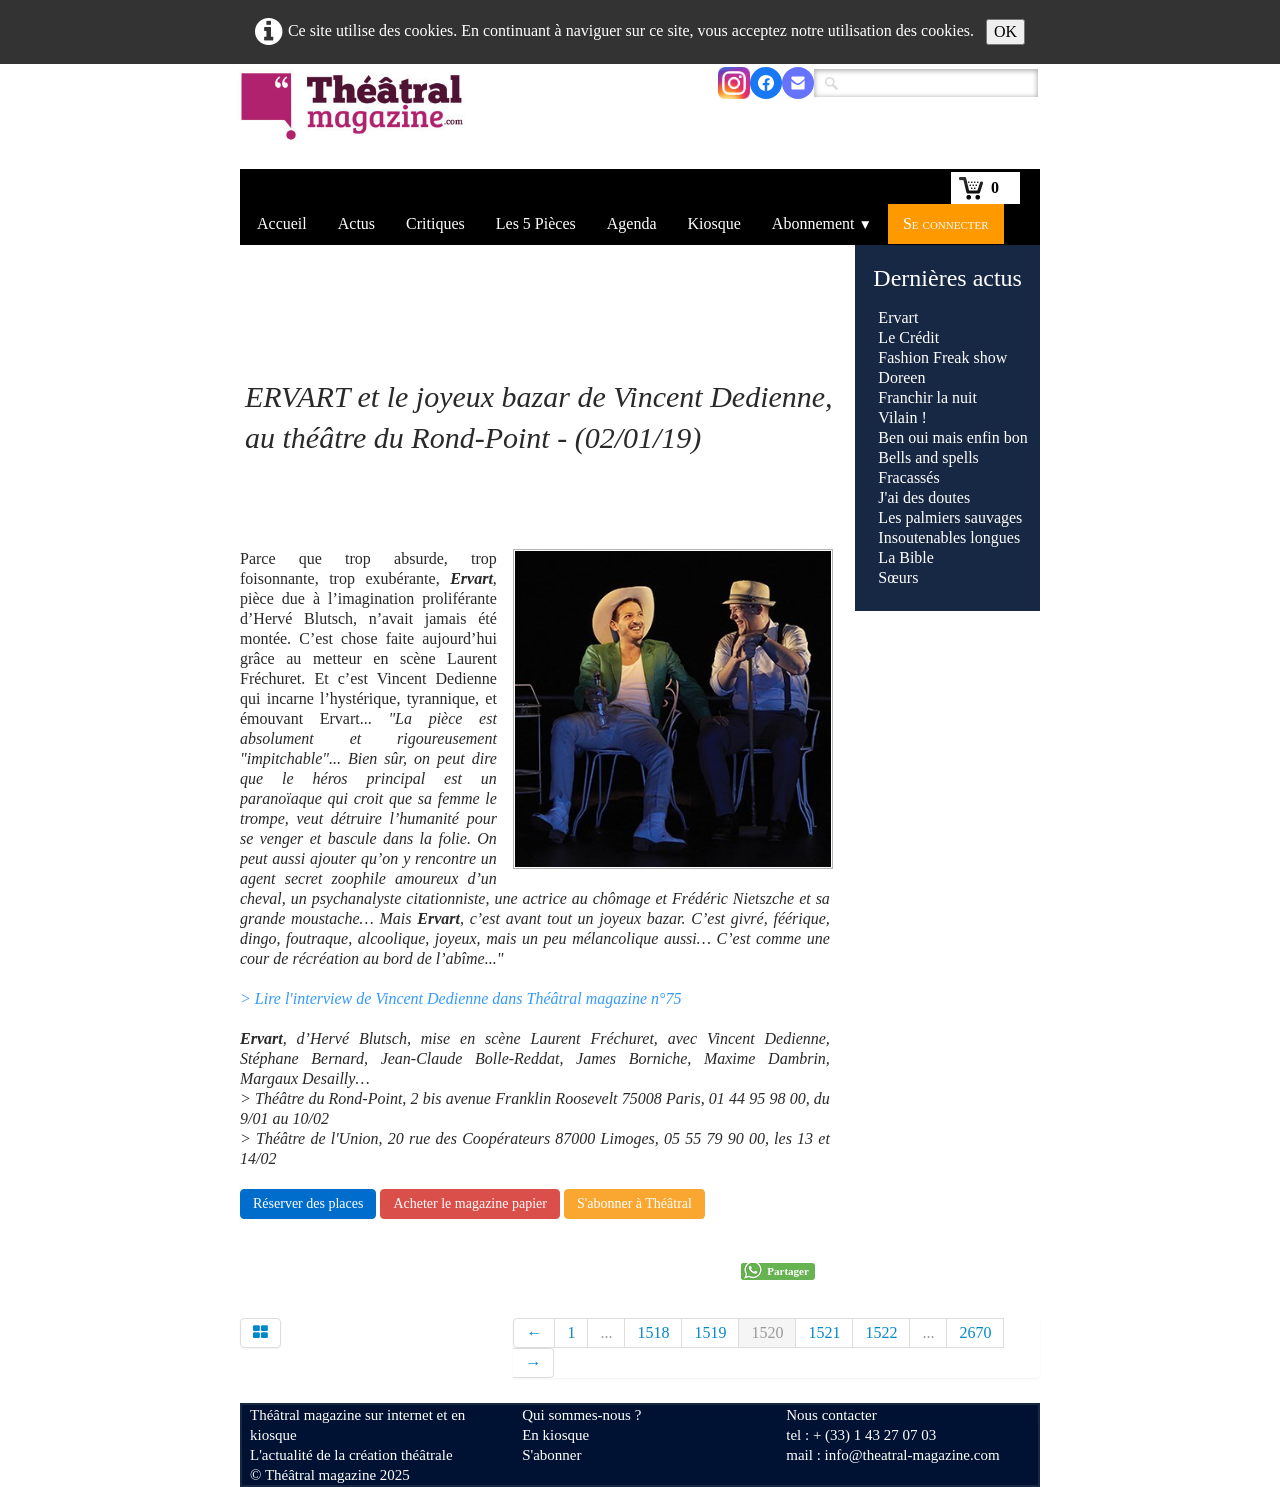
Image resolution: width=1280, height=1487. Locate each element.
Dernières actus (947, 278)
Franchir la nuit (927, 397)
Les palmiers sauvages (950, 517)
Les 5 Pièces (536, 223)
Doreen (901, 377)
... (606, 1332)
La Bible (906, 557)
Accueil (282, 223)
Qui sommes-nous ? (581, 1415)
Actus (356, 223)
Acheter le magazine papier (470, 1203)
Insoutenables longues (949, 537)
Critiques (435, 223)
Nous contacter (831, 1415)
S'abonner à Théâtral (634, 1203)
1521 (824, 1332)
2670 (975, 1332)
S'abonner (551, 1455)
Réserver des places (308, 1203)
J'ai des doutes (924, 497)
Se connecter (946, 223)
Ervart (898, 317)
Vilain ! (902, 417)
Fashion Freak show (942, 357)
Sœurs (898, 577)
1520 (767, 1332)
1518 (653, 1332)
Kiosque (714, 223)
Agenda (632, 223)
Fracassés (908, 477)
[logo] (355, 119)
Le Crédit (908, 337)
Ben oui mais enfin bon (952, 437)
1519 (710, 1332)
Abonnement (822, 223)
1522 (881, 1332)
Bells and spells (928, 457)
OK (1005, 31)
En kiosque (555, 1435)
